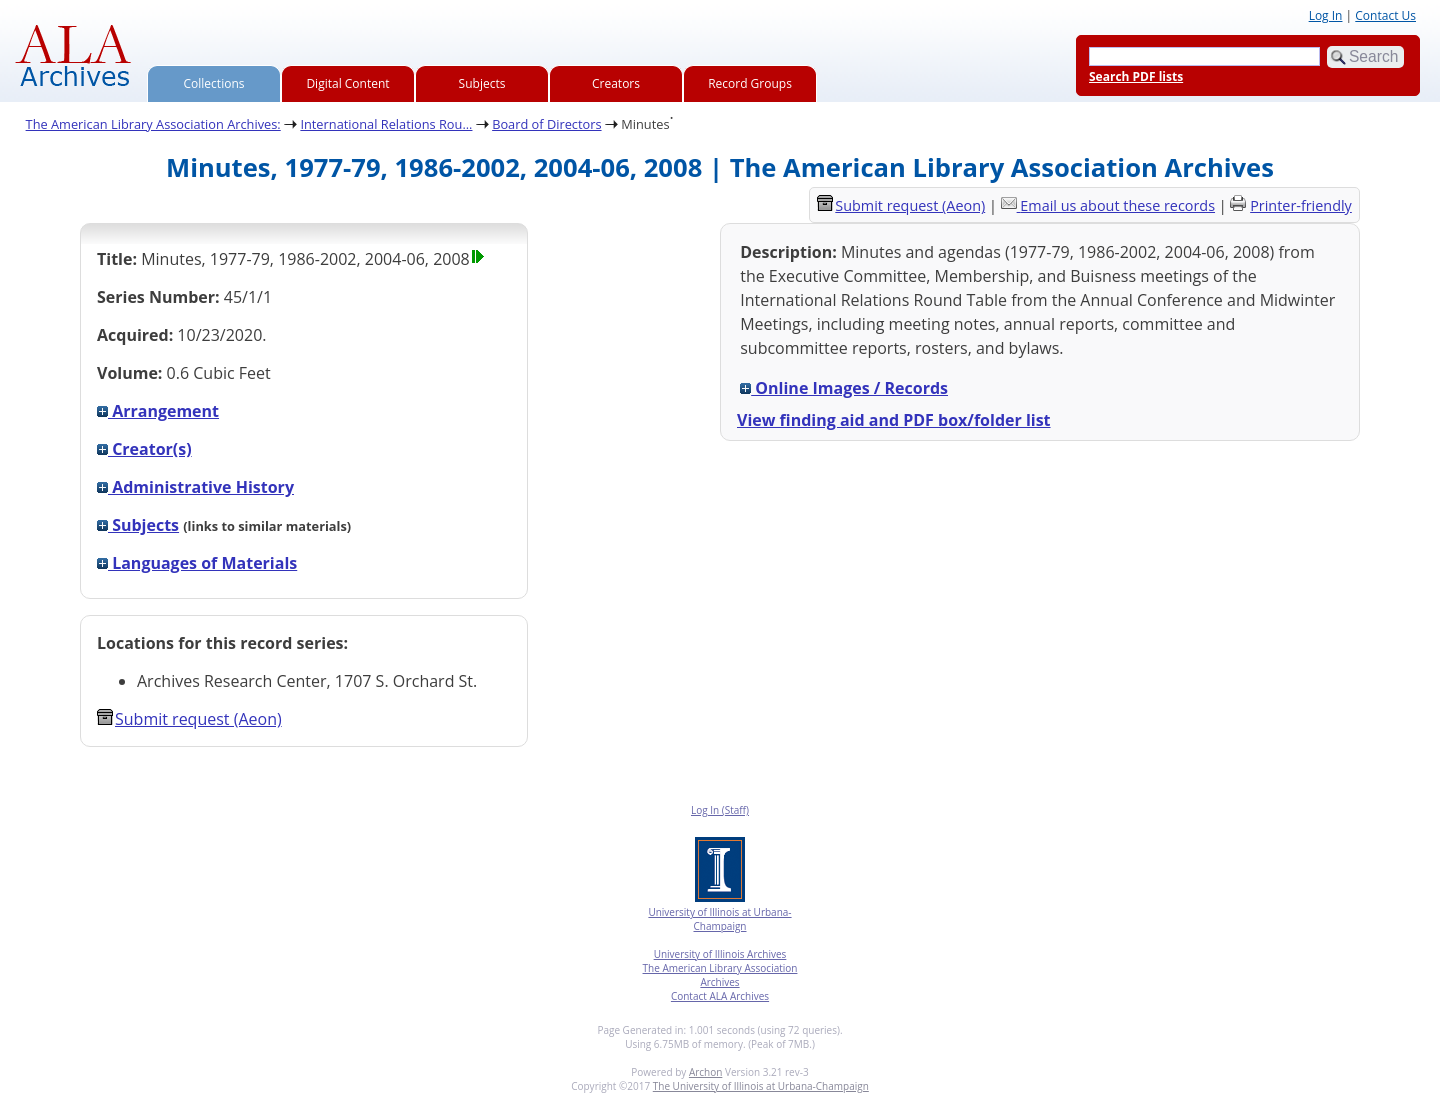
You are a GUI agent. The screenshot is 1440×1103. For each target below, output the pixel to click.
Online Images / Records (844, 388)
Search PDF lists (1136, 76)
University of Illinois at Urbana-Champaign (719, 919)
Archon (705, 1072)
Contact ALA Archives (720, 996)
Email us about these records (1117, 205)
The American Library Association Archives (720, 975)
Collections (214, 83)
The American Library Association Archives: (153, 124)
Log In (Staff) (720, 810)
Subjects (482, 83)
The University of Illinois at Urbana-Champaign (761, 1086)
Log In (1326, 15)
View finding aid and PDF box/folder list (894, 420)
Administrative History (195, 487)
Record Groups (750, 83)
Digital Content (347, 83)
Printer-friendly (1301, 205)
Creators (616, 83)
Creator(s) (144, 449)
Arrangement (158, 411)
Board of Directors (546, 124)
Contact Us (1385, 15)
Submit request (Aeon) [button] (189, 719)
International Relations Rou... (386, 124)
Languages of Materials (197, 563)
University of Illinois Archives (720, 954)
